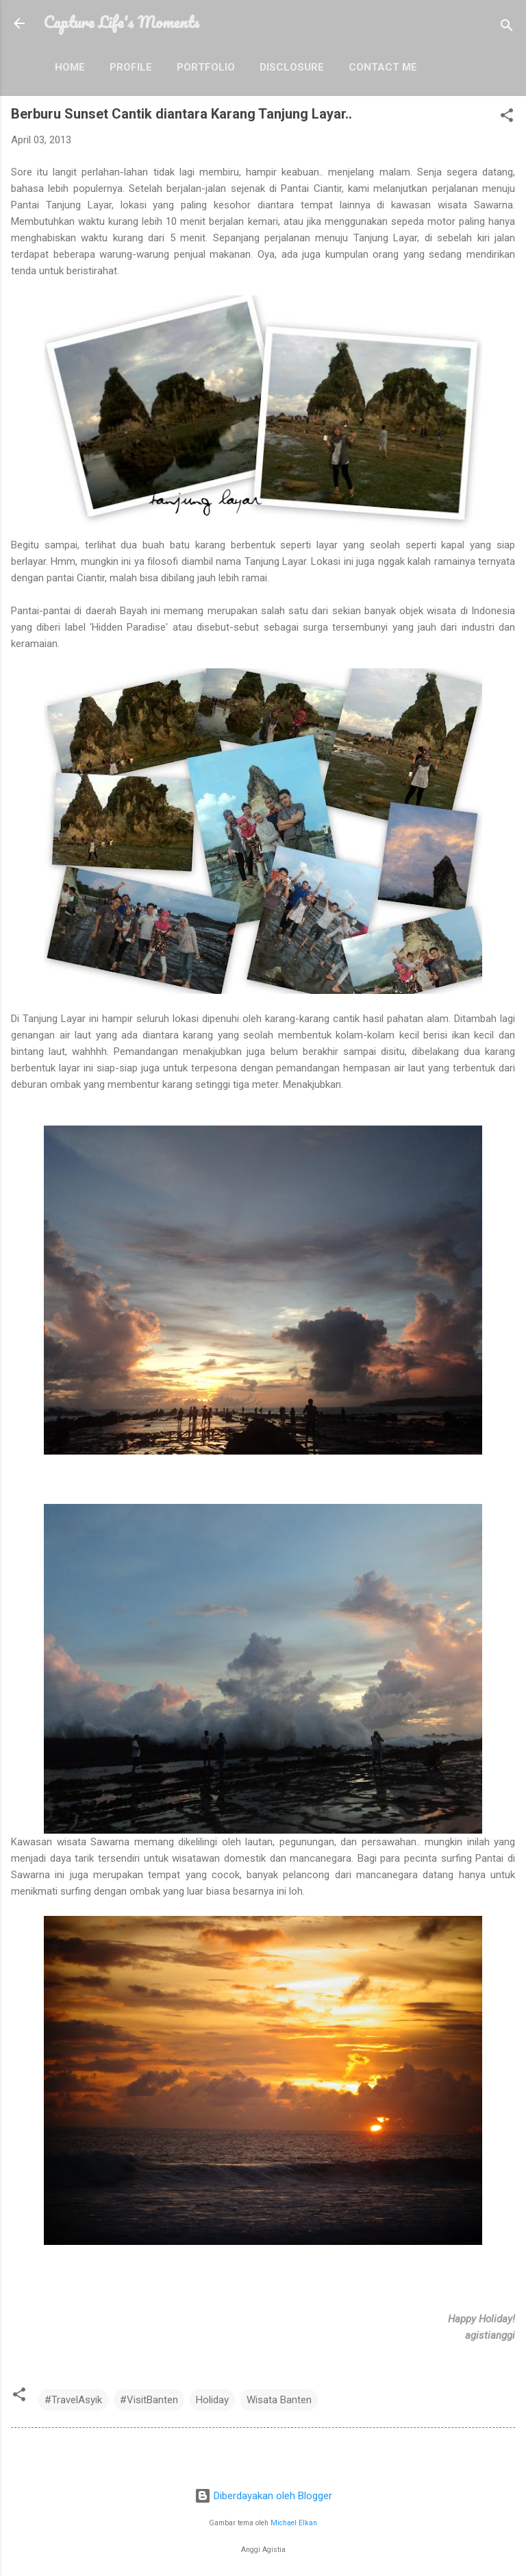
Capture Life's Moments (121, 22)
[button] (507, 117)
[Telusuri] (507, 28)
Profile (131, 67)
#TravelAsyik (73, 2400)
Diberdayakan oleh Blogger (263, 2496)
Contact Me (383, 67)
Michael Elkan (294, 2522)
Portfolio (206, 67)
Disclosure (292, 67)
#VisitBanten (149, 2400)
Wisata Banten (279, 2400)
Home (70, 67)
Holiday (212, 2400)
